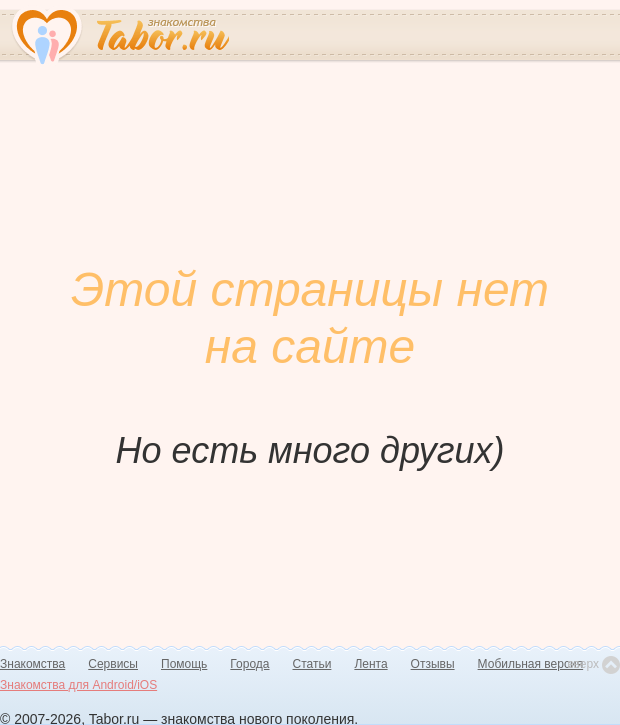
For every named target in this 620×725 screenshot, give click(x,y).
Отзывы (433, 664)
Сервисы (113, 664)
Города (249, 664)
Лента (370, 664)
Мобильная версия (531, 664)
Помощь (184, 664)
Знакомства (32, 664)
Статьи (312, 664)
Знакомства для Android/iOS (78, 685)
